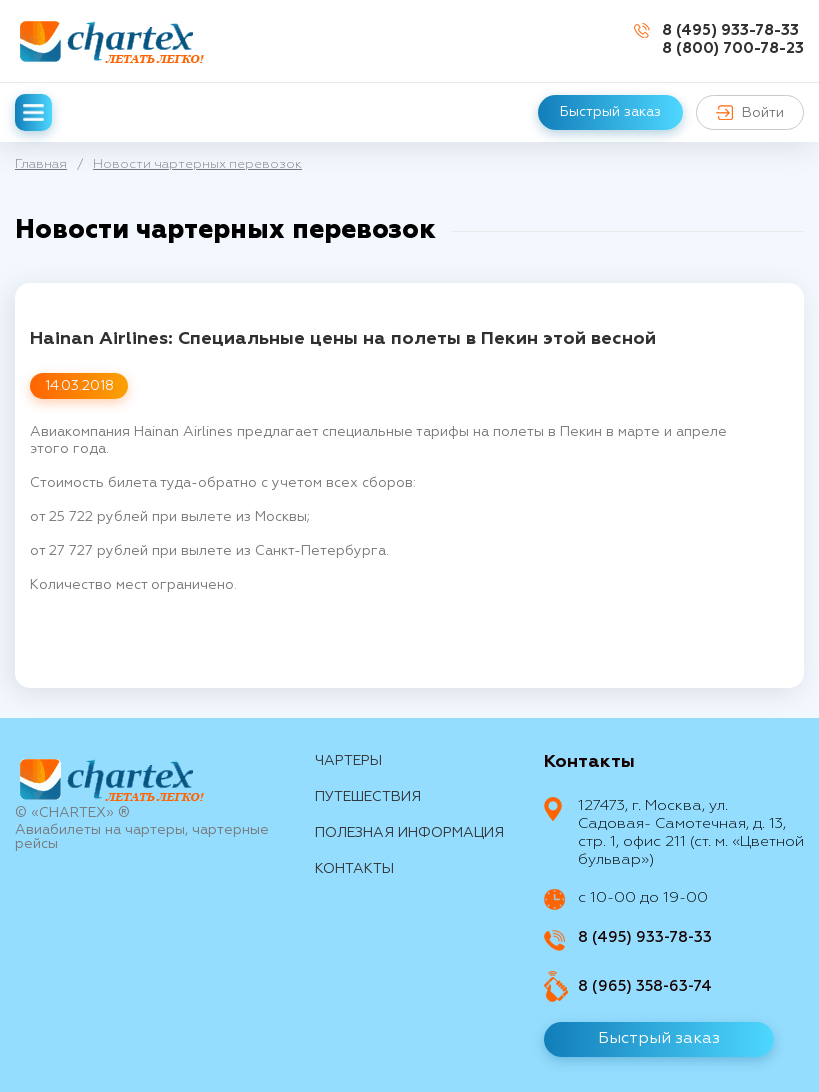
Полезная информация (409, 833)
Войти (750, 112)
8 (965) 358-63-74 (645, 986)
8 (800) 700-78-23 (733, 48)
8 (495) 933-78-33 (730, 30)
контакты (354, 869)
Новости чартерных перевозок (197, 164)
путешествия (368, 797)
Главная (41, 164)
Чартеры (348, 761)
